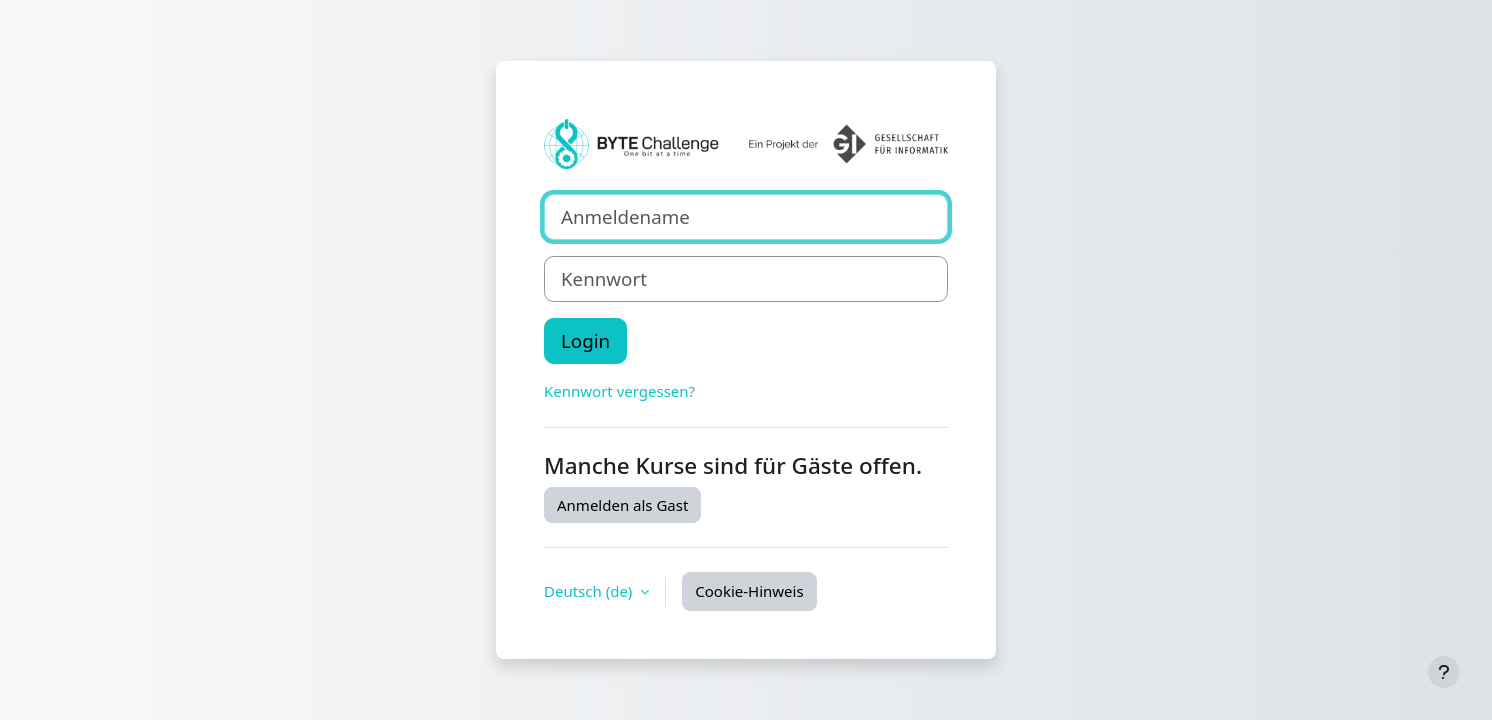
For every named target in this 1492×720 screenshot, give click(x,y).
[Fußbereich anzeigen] (1444, 672)
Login (585, 340)
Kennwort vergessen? (619, 391)
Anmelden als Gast (622, 505)
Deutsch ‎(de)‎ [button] (590, 591)
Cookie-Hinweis (749, 591)
